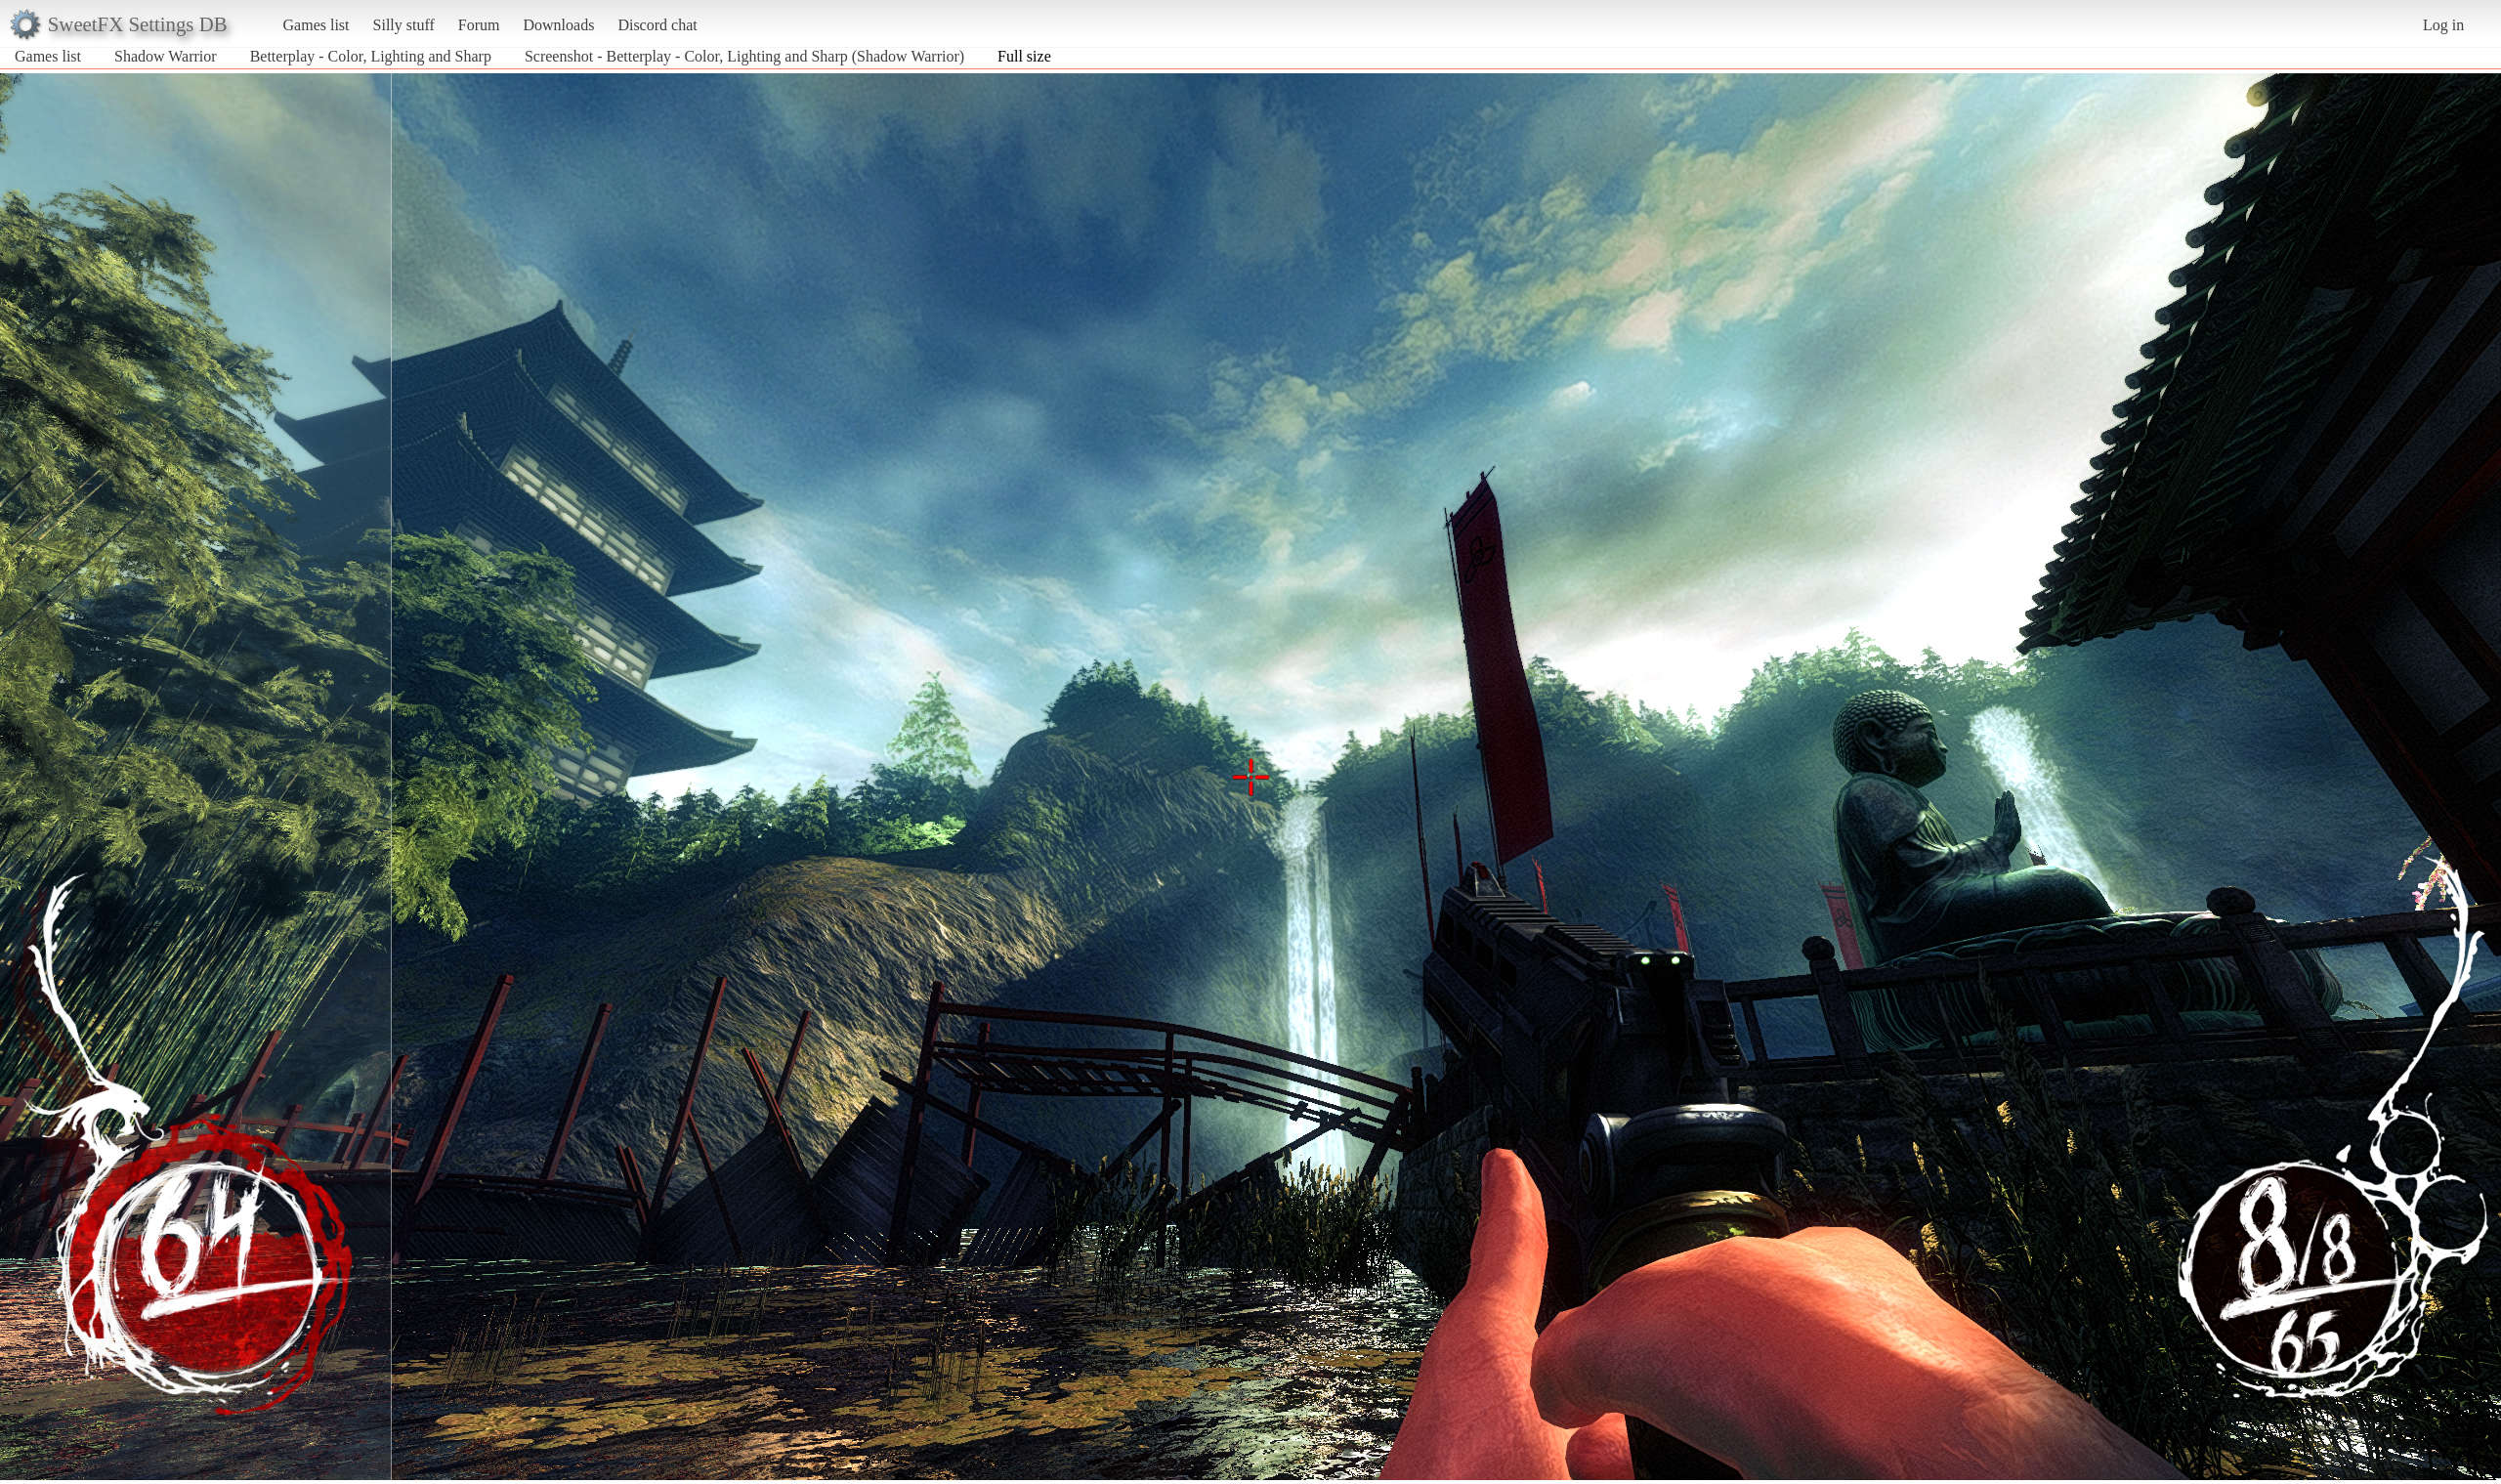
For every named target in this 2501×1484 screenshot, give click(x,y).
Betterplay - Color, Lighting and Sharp (370, 56)
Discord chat (657, 25)
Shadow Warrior (165, 56)
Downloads (558, 25)
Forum (479, 25)
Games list (316, 25)
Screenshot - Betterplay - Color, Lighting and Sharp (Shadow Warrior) (744, 56)
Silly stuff (404, 25)
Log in (2443, 25)
